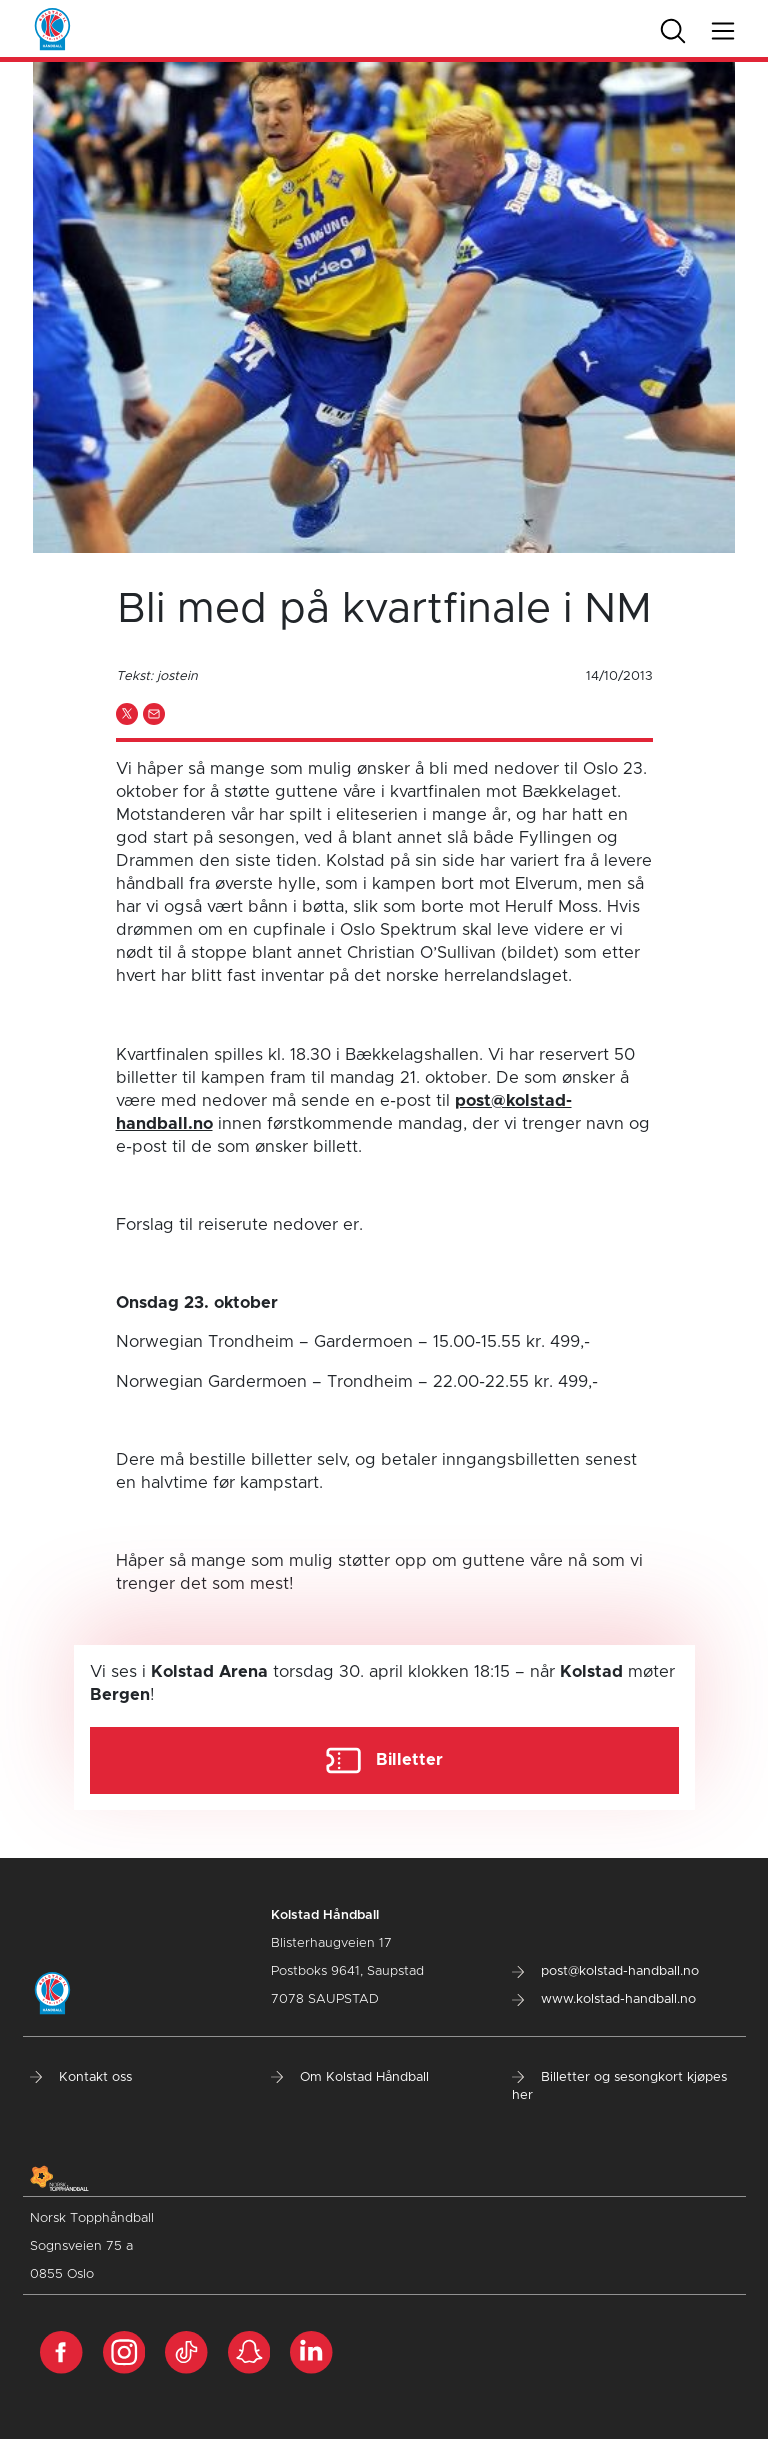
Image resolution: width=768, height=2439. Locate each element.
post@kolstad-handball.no (605, 1971)
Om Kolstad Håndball (350, 2077)
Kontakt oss (81, 2077)
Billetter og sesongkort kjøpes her (619, 2086)
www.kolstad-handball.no (604, 1999)
